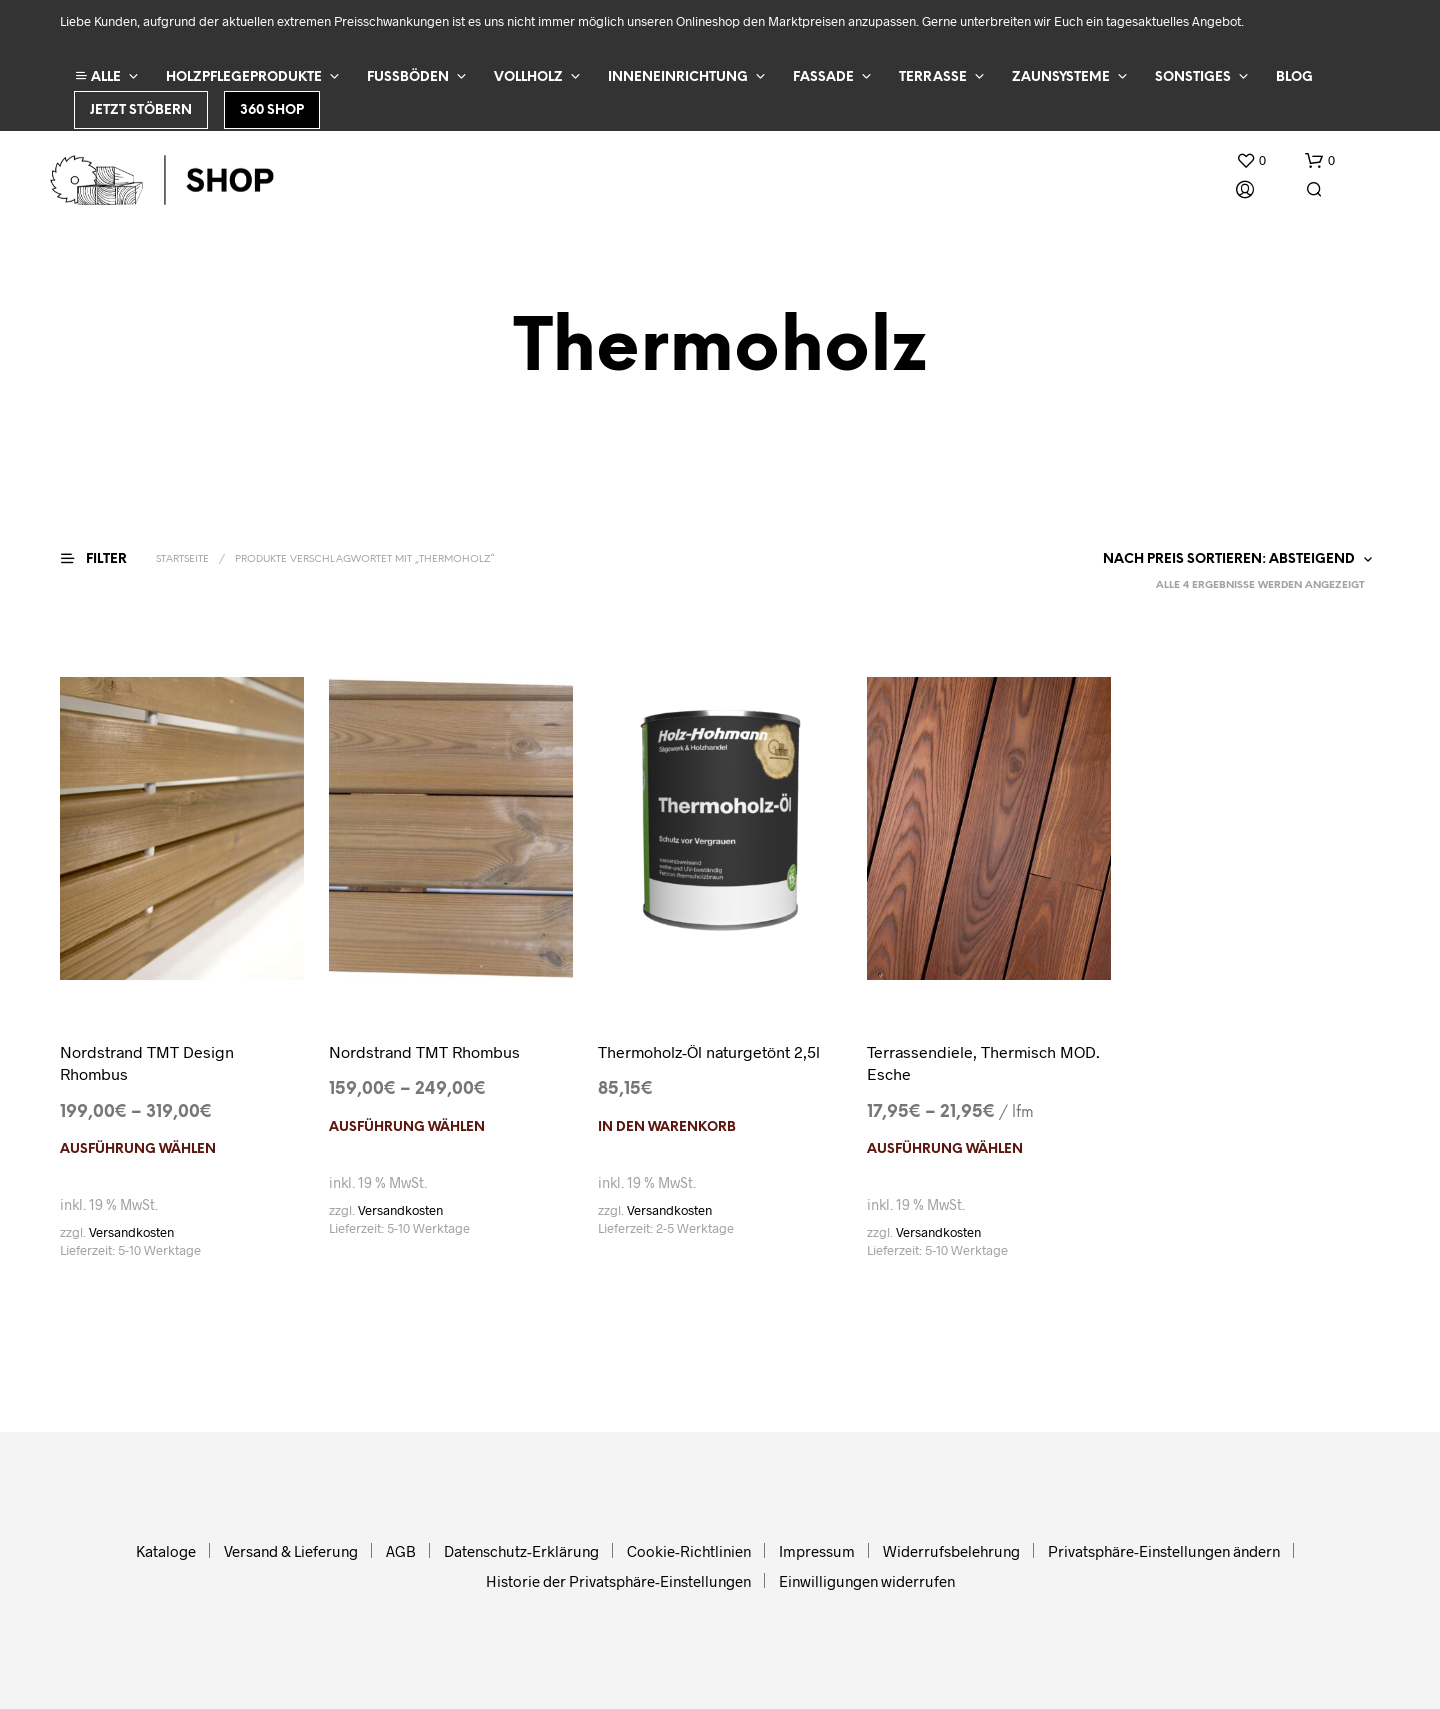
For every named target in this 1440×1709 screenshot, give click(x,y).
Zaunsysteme (1061, 77)
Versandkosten (131, 1232)
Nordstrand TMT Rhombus (424, 1051)
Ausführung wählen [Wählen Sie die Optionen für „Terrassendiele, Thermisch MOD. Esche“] (945, 1149)
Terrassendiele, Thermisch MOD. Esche (983, 1062)
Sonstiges (1193, 77)
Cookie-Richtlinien (689, 1551)
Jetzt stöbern (141, 110)
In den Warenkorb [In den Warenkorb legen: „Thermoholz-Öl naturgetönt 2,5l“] (667, 1127)
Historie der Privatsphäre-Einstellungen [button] (618, 1581)
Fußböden (408, 77)
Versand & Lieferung (291, 1551)
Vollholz (528, 77)
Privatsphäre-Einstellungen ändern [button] (1164, 1551)
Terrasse (933, 77)
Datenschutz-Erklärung (521, 1551)
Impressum (817, 1551)
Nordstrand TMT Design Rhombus (147, 1062)
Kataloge (166, 1551)
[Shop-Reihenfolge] (1233, 560)
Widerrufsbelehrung (951, 1551)
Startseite (182, 559)
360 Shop (272, 110)
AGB (401, 1551)
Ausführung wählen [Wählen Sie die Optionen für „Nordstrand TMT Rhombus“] (407, 1127)
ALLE (98, 76)
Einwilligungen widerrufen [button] (867, 1581)
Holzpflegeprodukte (244, 77)
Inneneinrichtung (678, 77)
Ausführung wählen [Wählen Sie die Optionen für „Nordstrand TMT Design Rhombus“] (138, 1149)
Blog (1294, 77)
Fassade (823, 77)
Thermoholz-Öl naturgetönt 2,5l (709, 1051)
